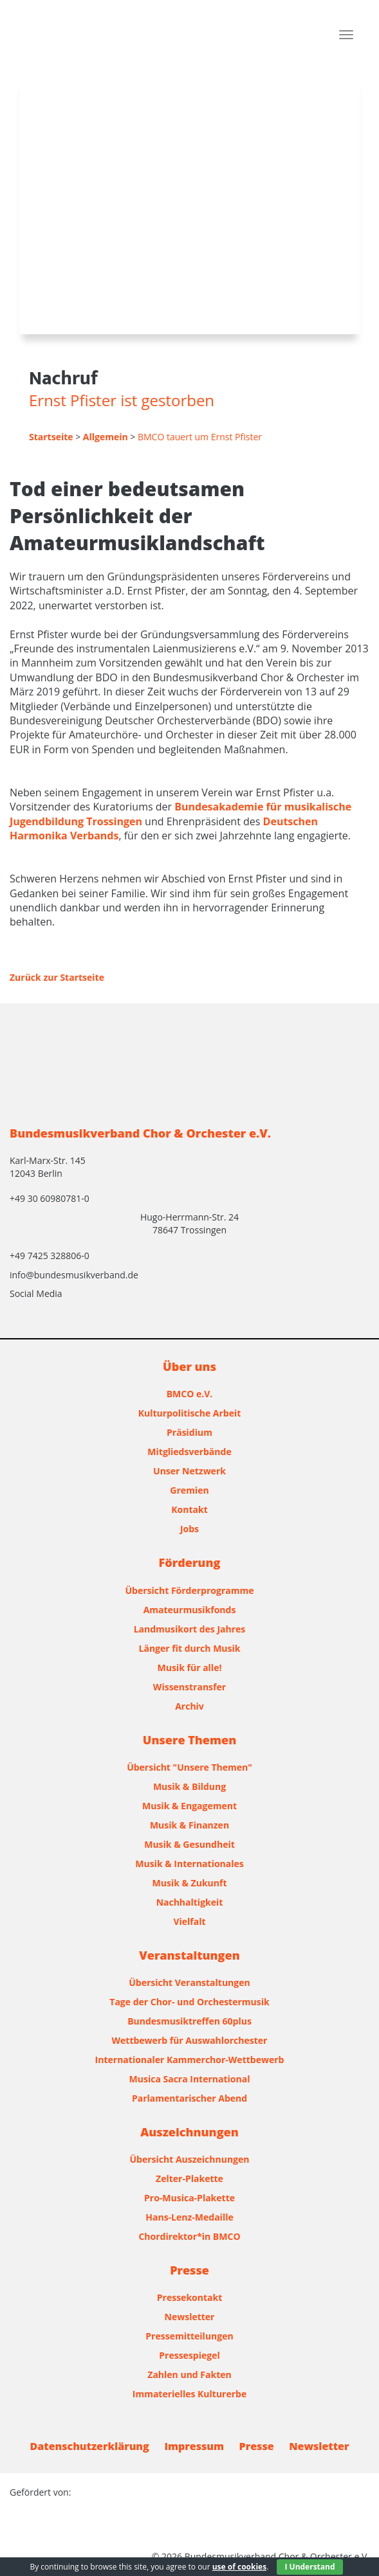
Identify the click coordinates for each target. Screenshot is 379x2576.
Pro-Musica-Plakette (189, 2198)
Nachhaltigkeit (189, 1902)
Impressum (194, 2446)
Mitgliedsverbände (189, 1451)
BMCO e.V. (190, 1394)
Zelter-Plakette (189, 2178)
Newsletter (190, 2317)
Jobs (189, 1529)
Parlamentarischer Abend (189, 2098)
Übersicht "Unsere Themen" (189, 1767)
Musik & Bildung (189, 1786)
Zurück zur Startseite (57, 977)
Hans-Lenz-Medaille (189, 2217)
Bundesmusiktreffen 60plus (189, 2021)
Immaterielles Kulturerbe (189, 2394)
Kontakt (189, 1509)
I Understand (309, 2566)
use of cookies (239, 2566)
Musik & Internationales (189, 1863)
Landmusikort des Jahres (190, 1629)
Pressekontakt (189, 2297)
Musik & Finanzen (189, 1825)
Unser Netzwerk (189, 1471)
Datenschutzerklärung (89, 2446)
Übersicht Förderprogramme (189, 1590)
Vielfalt (189, 1921)
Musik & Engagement (189, 1806)
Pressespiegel (189, 2355)
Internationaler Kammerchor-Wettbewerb (189, 2059)
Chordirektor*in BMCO (189, 2236)
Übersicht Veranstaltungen (189, 1982)
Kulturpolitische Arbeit (189, 1413)
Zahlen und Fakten (189, 2374)
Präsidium (189, 1432)
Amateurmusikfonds (189, 1610)
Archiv (189, 1706)
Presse (256, 2446)
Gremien (189, 1490)
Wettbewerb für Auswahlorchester (190, 2040)
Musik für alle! (190, 1667)
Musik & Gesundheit (189, 1844)
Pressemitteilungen (189, 2336)
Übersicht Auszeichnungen (190, 2159)
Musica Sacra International (189, 2079)
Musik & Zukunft (190, 1883)
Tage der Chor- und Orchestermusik (189, 2002)
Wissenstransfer (189, 1687)
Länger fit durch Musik (190, 1648)
